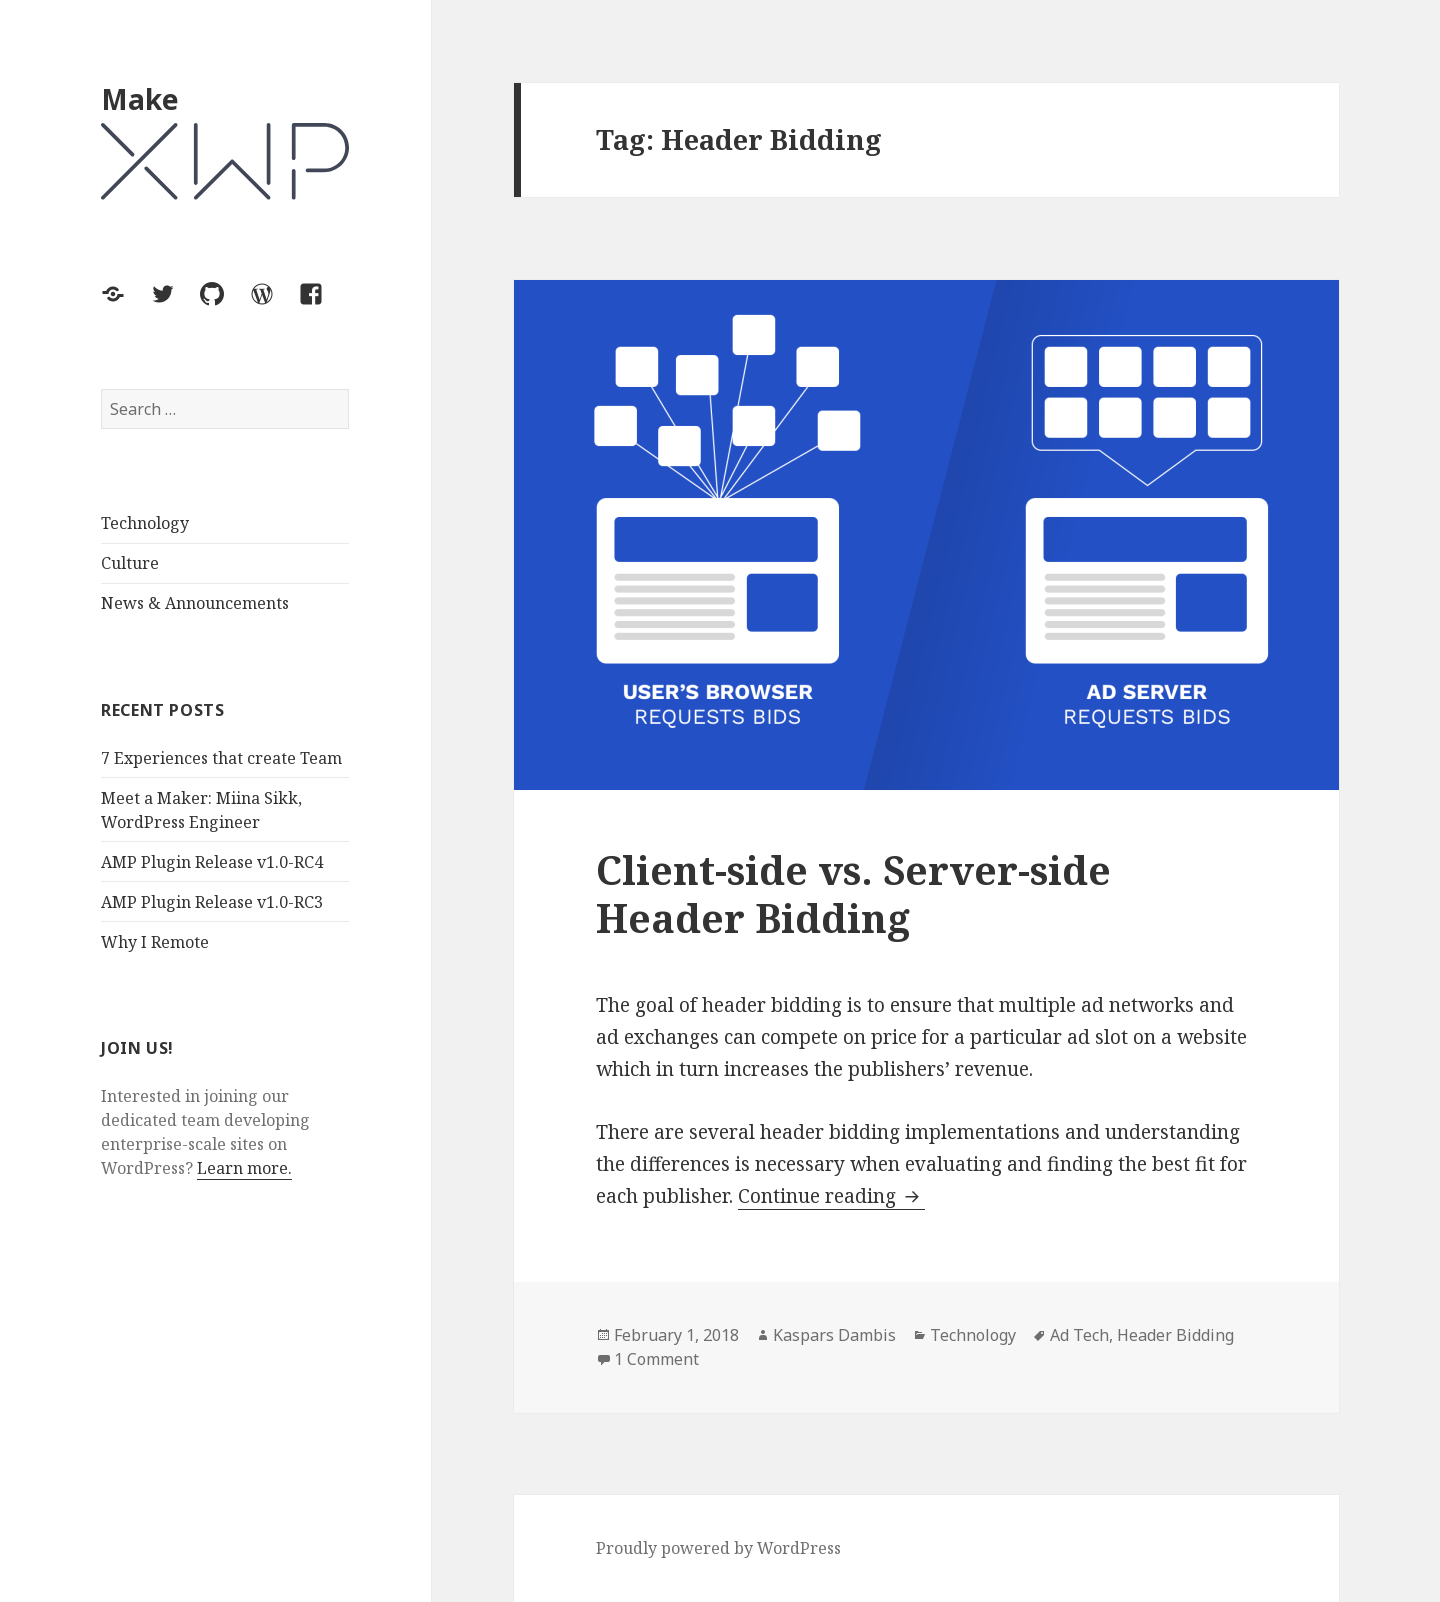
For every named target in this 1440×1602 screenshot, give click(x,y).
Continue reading (831, 1196)
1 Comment (656, 1359)
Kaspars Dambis (834, 1335)
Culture (130, 563)
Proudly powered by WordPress (718, 1548)
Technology (145, 523)
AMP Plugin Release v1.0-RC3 (212, 902)
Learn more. (244, 1168)
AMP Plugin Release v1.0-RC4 (212, 862)
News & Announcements (195, 603)
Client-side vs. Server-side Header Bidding (853, 893)
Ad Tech (1079, 1335)
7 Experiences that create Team (221, 758)
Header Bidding (1175, 1335)
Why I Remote (155, 942)
